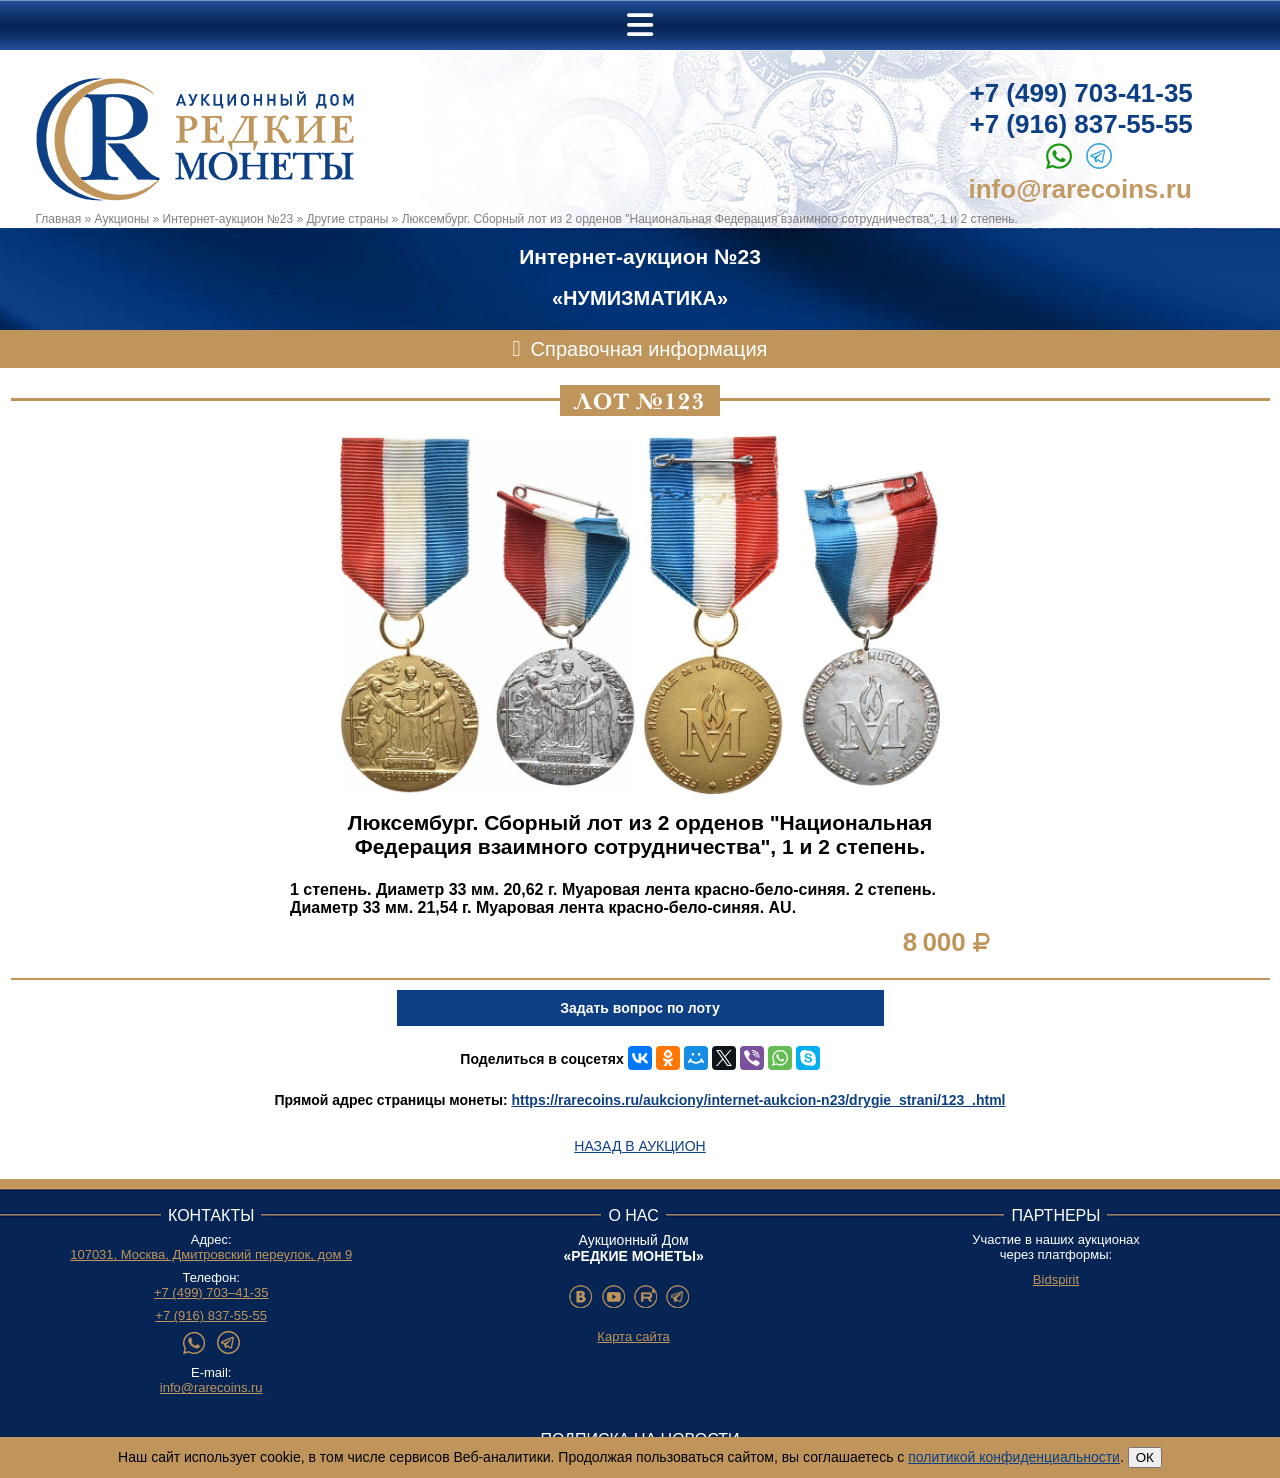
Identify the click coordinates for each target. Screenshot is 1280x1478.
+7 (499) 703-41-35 (1081, 93)
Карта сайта (633, 1336)
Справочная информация (649, 349)
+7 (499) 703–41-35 (211, 1292)
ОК (1145, 1457)
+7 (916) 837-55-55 (1081, 124)
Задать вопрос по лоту (639, 1008)
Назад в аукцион (639, 1146)
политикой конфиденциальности (1014, 1457)
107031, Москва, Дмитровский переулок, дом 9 (211, 1254)
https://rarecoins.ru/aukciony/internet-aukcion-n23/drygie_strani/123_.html (758, 1100)
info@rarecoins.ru (1080, 189)
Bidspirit (1056, 1279)
